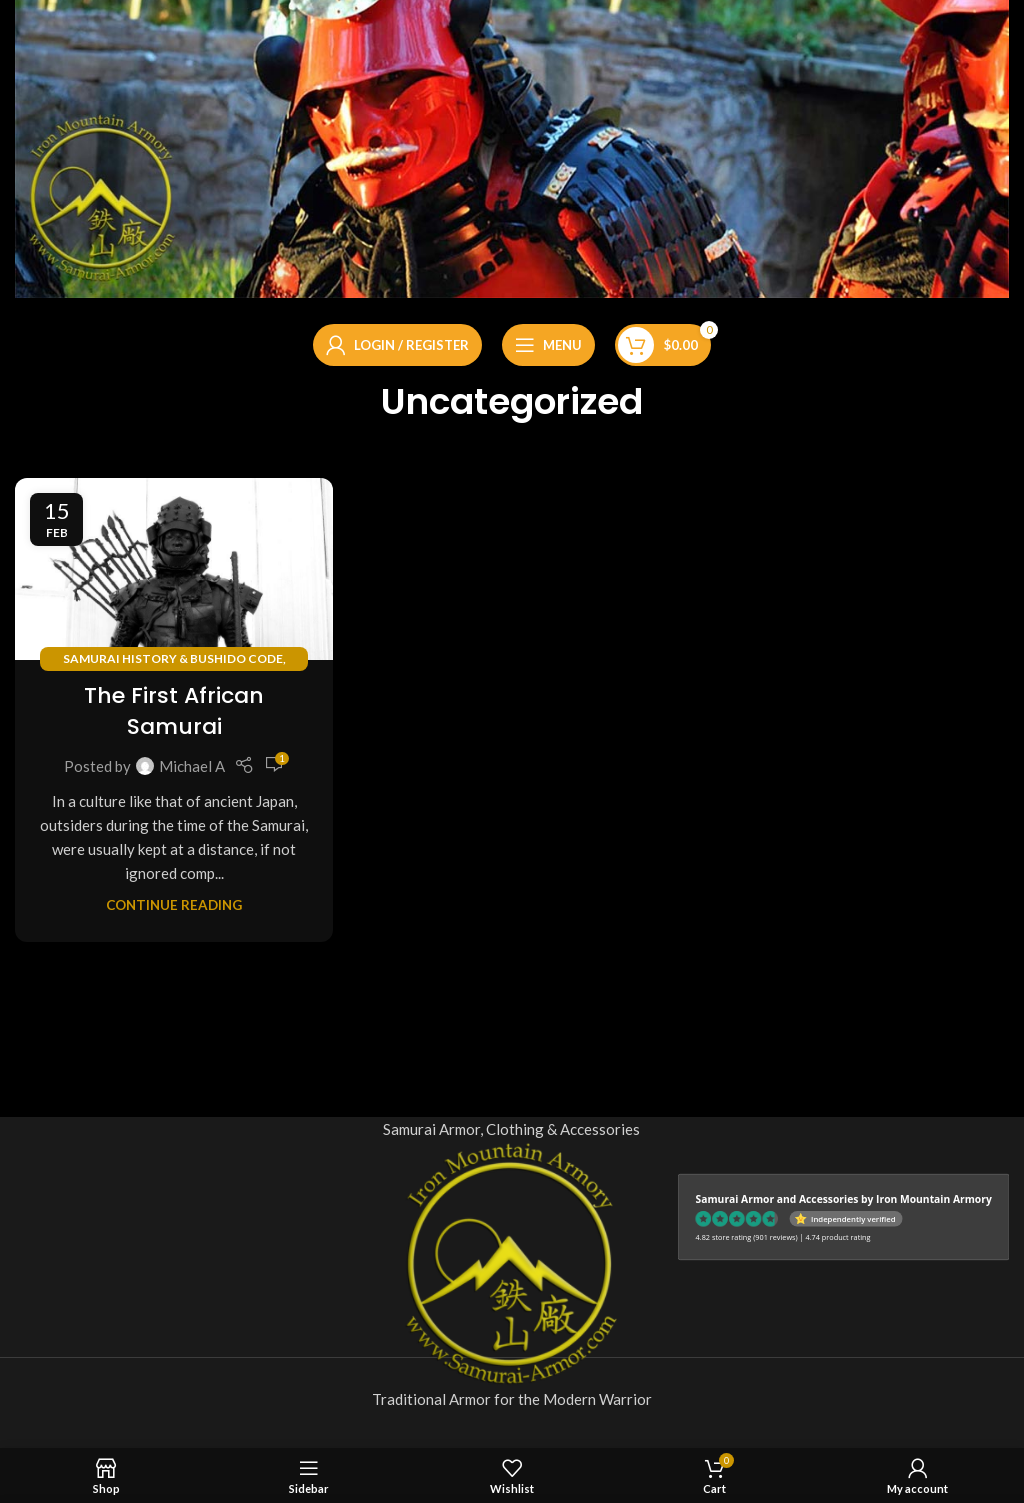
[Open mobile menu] (548, 345)
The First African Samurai (174, 711)
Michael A (192, 766)
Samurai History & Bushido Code (173, 658)
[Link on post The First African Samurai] (174, 569)
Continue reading (174, 905)
